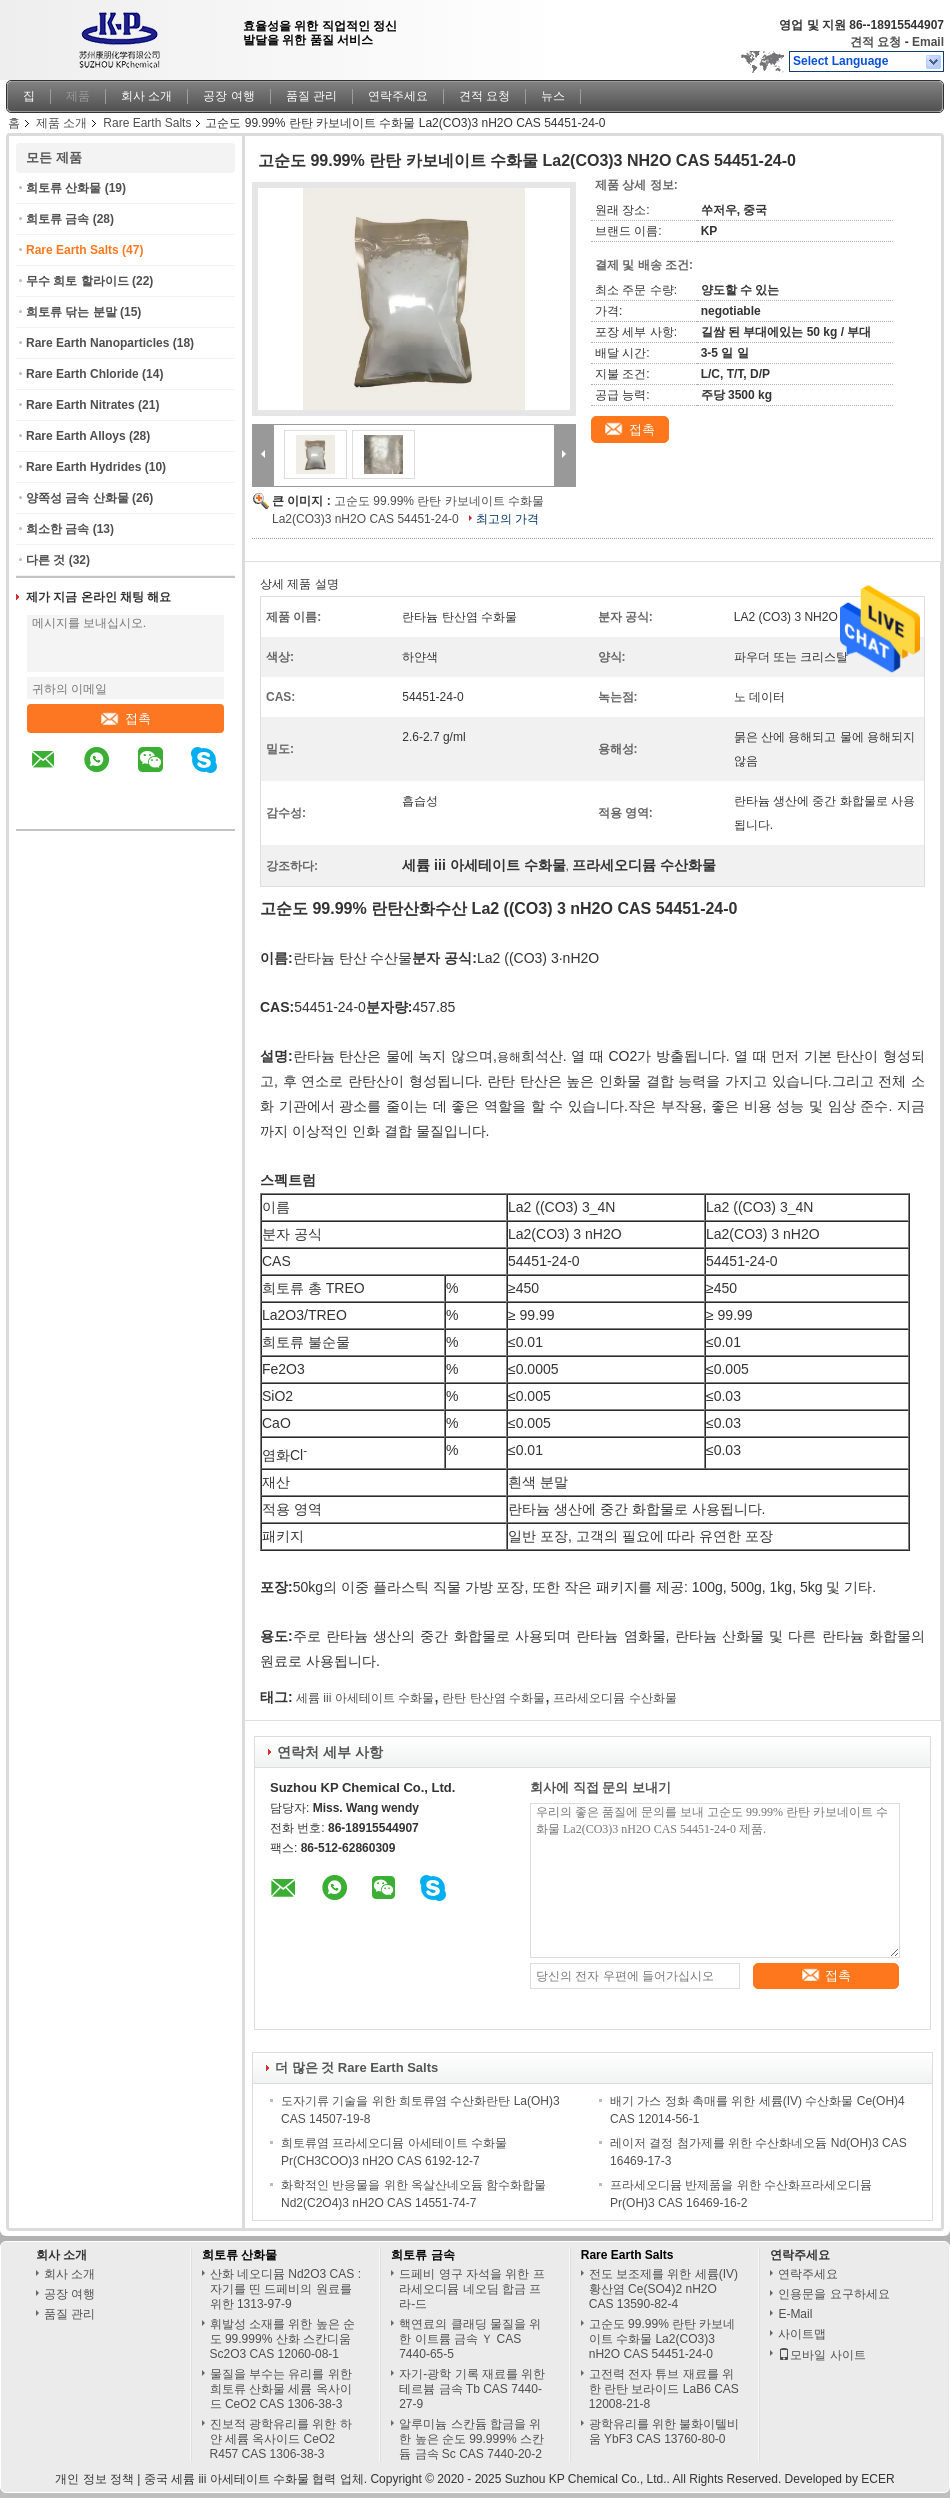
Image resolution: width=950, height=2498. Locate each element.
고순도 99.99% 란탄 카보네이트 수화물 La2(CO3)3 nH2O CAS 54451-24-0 (662, 2339)
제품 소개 (61, 123)
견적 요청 (875, 42)
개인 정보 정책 (94, 2479)
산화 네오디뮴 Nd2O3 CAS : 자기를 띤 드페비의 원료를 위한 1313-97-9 (285, 2289)
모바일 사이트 (821, 2355)
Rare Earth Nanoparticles (97, 343)
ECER (877, 2479)
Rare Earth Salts (147, 123)
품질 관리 (311, 96)
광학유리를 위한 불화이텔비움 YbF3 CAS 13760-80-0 (664, 2431)
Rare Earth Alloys (76, 436)
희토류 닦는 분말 (71, 312)
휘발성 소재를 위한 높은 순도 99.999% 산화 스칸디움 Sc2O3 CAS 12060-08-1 (282, 2339)
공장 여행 (228, 96)
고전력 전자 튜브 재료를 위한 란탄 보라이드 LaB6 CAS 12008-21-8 (664, 2389)
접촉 (126, 718)
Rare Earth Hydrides (83, 467)
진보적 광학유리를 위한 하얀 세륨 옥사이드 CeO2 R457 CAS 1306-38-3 (281, 2439)
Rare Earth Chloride (82, 374)
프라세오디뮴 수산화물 (614, 1698)
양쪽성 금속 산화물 (77, 498)
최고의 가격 (507, 519)
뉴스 (553, 96)
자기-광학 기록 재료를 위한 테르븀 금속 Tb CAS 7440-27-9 (472, 2389)
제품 (78, 96)
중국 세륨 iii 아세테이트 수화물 (226, 2479)
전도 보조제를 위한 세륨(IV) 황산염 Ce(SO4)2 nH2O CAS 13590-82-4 (663, 2289)
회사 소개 (146, 96)
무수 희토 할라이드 (77, 281)
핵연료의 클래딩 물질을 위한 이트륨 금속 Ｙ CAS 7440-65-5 (470, 2339)
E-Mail (795, 2314)
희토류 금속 (57, 219)
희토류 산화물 (63, 188)
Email (928, 42)
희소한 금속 (57, 529)
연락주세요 (398, 96)
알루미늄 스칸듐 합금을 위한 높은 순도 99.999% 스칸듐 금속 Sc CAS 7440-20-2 (471, 2439)
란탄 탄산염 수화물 (493, 1698)
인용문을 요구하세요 (833, 2294)
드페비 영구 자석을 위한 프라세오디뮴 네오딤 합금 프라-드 (471, 2289)
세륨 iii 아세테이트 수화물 (365, 1698)
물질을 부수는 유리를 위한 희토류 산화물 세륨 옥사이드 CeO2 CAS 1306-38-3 (281, 2389)
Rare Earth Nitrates (80, 405)
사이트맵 (802, 2334)
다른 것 (45, 560)
